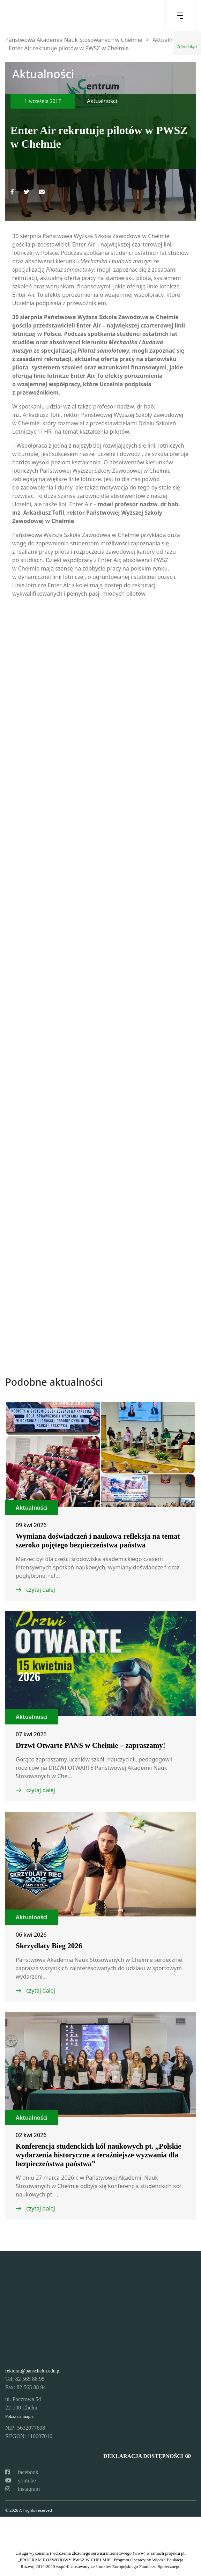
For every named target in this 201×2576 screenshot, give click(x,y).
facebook (21, 2472)
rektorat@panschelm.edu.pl (33, 2370)
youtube (20, 2480)
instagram (22, 2489)
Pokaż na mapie (19, 2416)
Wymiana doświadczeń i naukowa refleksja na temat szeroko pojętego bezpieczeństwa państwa (98, 1540)
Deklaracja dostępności (147, 2456)
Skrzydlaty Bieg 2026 (49, 1946)
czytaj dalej (40, 1590)
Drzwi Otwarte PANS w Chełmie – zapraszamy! (90, 1745)
